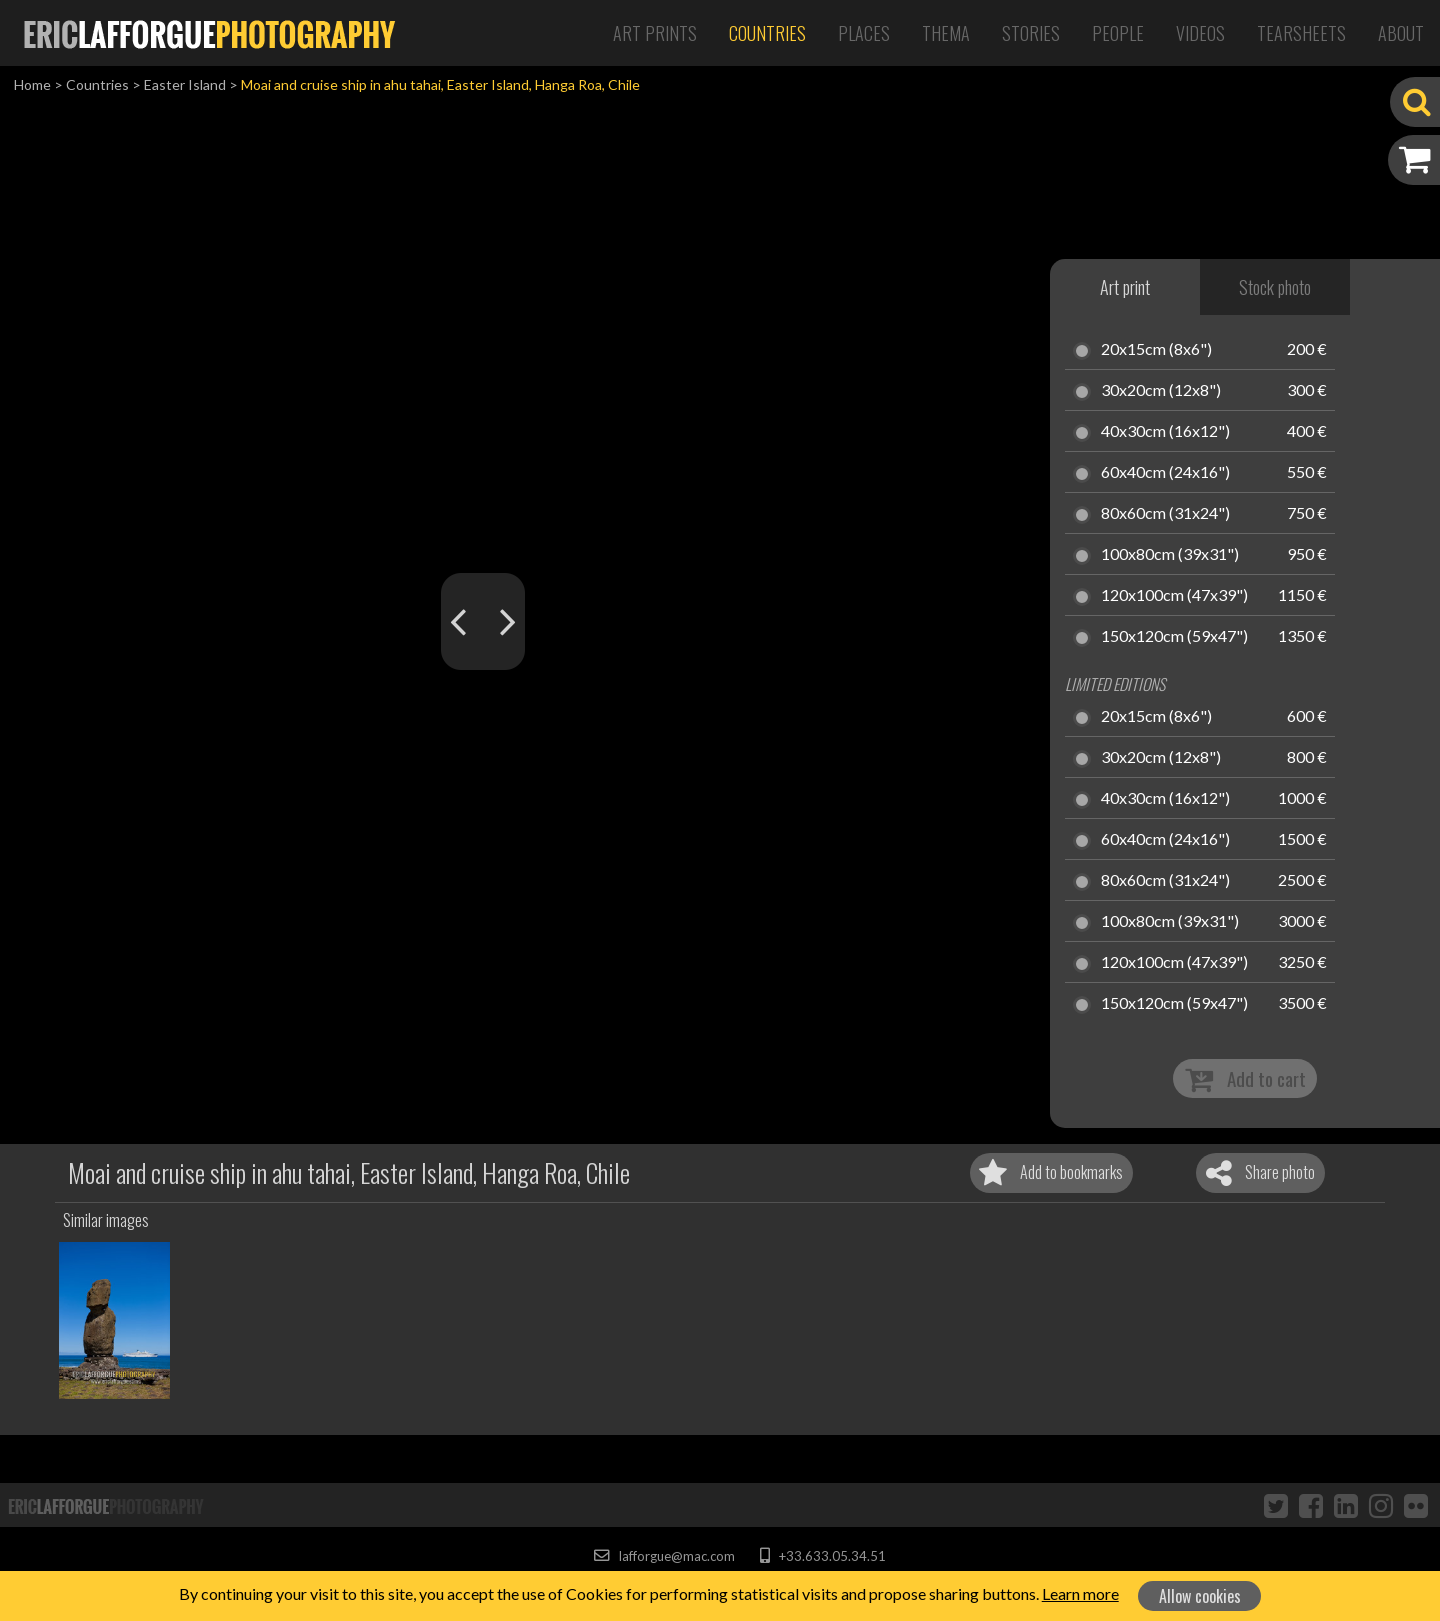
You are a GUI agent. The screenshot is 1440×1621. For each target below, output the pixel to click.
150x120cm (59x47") (1174, 637)
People (1118, 33)
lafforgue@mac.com (664, 1556)
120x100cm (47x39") (1174, 596)
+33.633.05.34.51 (822, 1556)
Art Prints (655, 33)
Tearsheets (1301, 33)
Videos (1200, 33)
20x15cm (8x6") (1156, 350)
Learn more (1080, 1593)
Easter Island (185, 84)
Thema (946, 33)
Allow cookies (1200, 1596)
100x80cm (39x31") (1170, 555)
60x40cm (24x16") (1165, 473)
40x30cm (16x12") (1165, 432)
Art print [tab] (1125, 287)
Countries (767, 33)
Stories (1031, 33)
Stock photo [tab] (1275, 287)
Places (864, 33)
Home (32, 84)
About (1401, 33)
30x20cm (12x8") (1161, 391)
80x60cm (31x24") (1165, 514)
